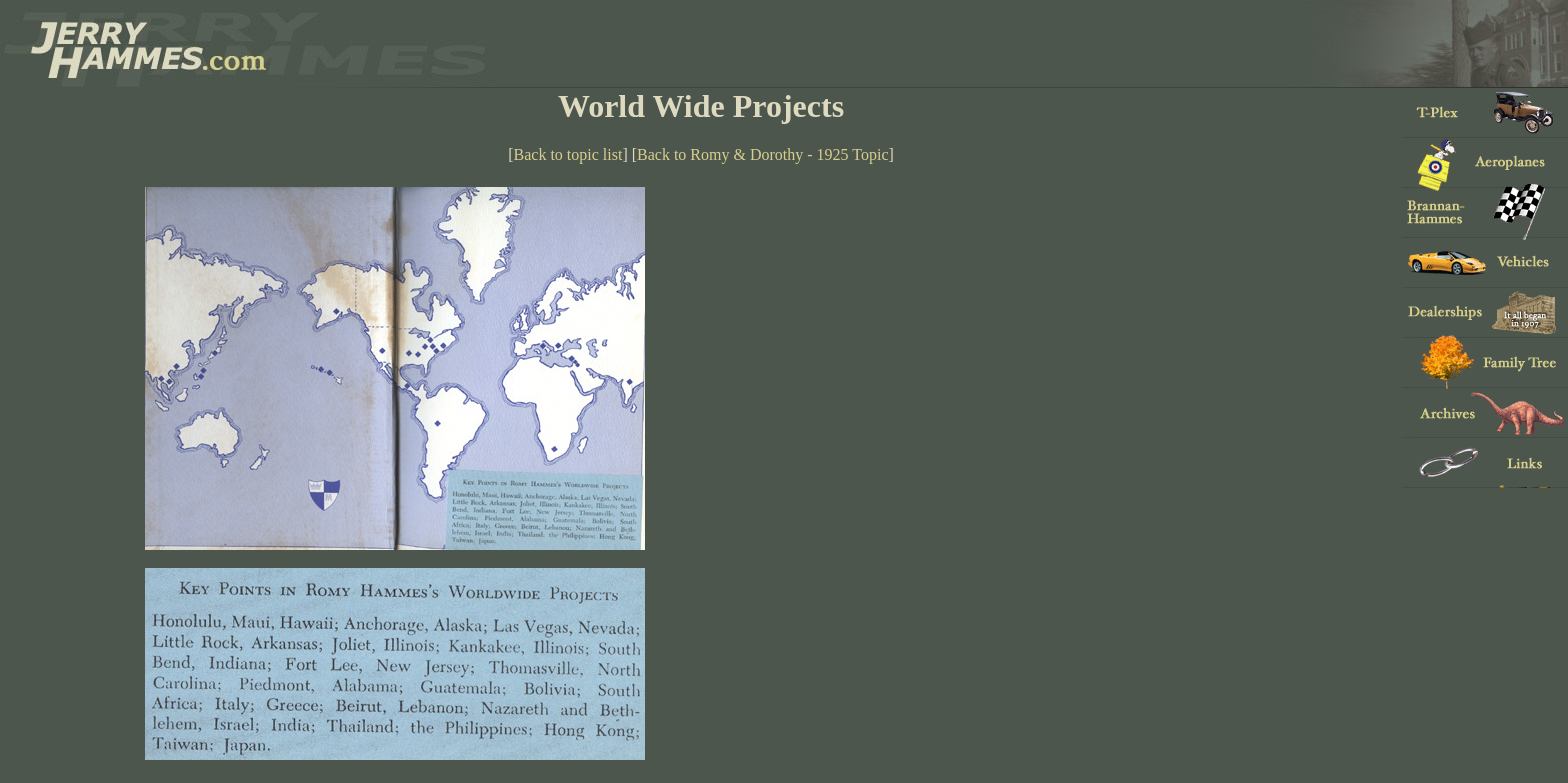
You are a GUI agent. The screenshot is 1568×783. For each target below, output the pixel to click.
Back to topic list (568, 154)
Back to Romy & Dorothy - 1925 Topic (762, 154)
